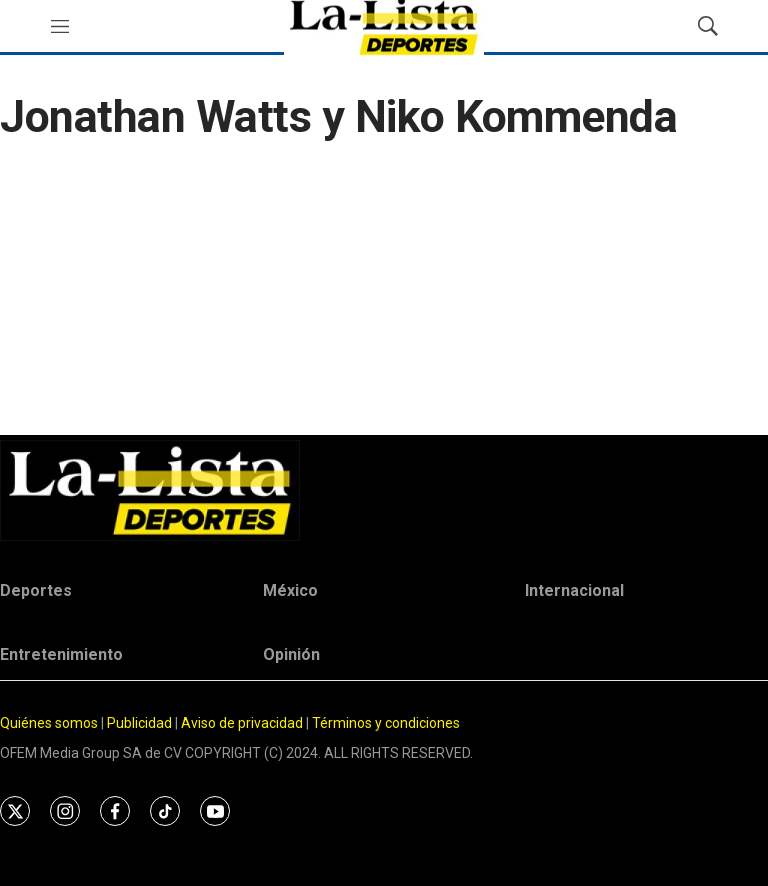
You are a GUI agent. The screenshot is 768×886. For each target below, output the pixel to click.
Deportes (36, 590)
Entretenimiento (61, 654)
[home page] (384, 490)
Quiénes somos (49, 723)
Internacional (574, 590)
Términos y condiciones (386, 723)
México (290, 590)
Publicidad (141, 723)
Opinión (291, 654)
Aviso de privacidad (242, 723)
